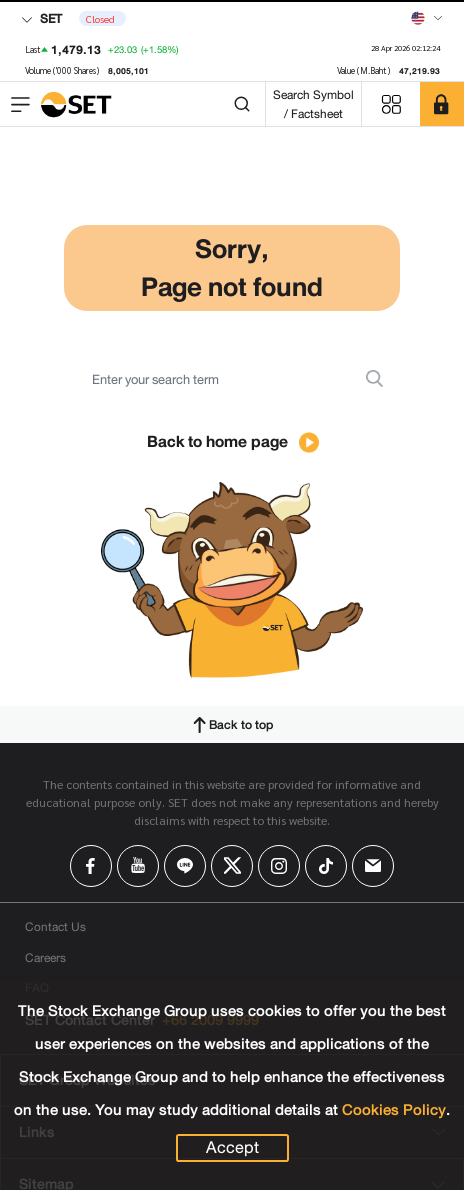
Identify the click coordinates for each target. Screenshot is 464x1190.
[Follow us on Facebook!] (91, 866)
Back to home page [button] (232, 441)
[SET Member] (442, 104)
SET (41, 18)
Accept (232, 1148)
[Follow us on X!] (232, 866)
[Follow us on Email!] (373, 866)
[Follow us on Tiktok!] (326, 866)
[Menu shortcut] (391, 104)
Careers (45, 957)
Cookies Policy (394, 1110)
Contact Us (55, 926)
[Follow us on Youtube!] (138, 866)
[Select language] (427, 18)
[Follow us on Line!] (185, 866)
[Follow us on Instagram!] (279, 866)
